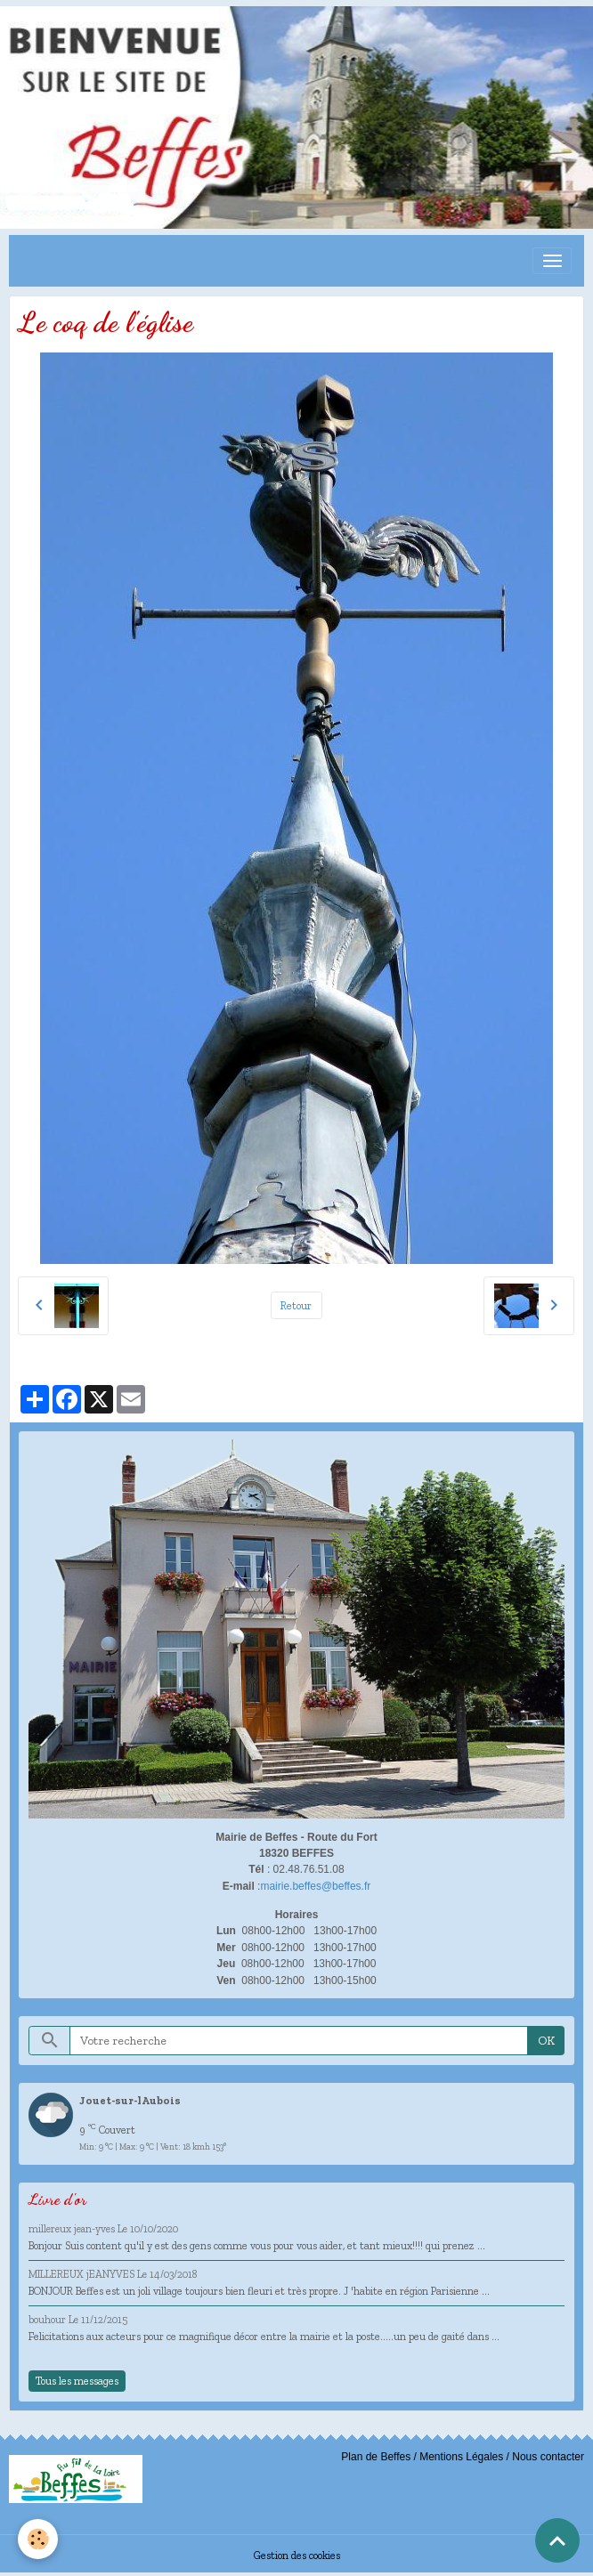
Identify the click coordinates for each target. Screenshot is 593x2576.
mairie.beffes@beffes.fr (315, 1886)
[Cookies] (38, 2539)
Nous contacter (548, 2456)
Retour (296, 1305)
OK (546, 2040)
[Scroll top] (557, 2540)
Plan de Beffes (375, 2456)
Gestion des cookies (297, 2555)
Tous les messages (77, 2380)
